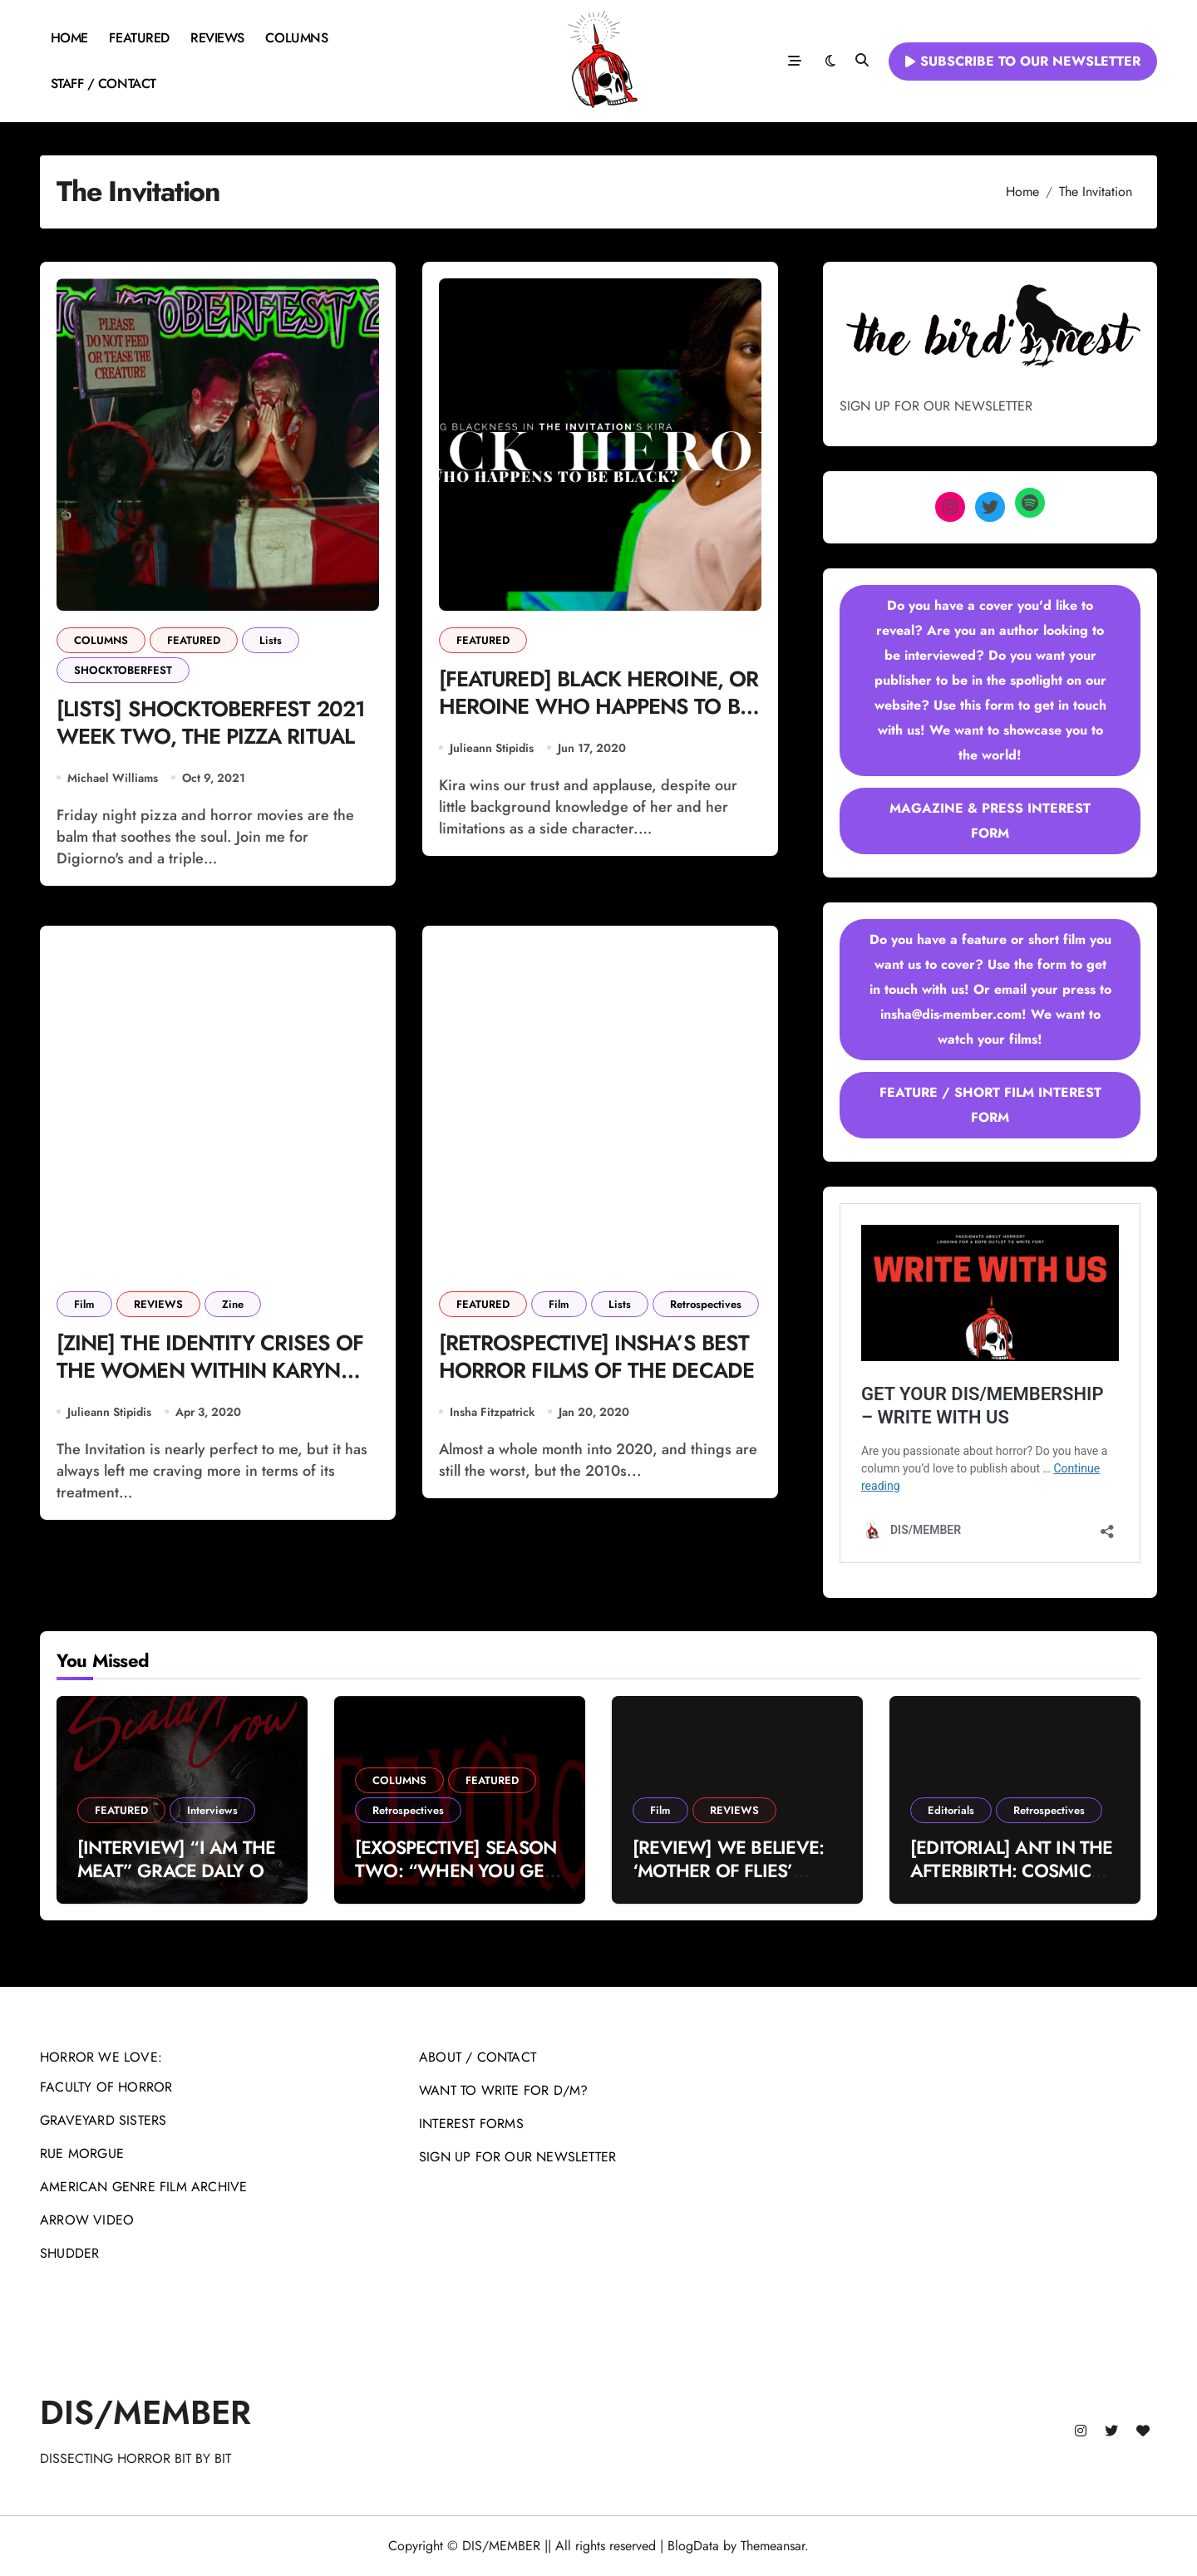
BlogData (693, 2545)
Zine (233, 1307)
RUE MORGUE (82, 2153)
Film (84, 1307)
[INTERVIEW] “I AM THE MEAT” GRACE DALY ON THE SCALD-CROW (177, 1871)
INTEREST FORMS (471, 2123)
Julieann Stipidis (492, 750)
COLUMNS (296, 37)
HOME (69, 37)
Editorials (951, 1810)
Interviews (212, 1810)
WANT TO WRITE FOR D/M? (503, 2090)
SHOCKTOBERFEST (123, 670)
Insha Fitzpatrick (492, 1416)
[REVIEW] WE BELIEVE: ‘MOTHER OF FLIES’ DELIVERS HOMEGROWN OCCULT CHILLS (737, 1883)
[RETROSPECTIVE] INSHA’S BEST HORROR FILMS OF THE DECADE (599, 1375)
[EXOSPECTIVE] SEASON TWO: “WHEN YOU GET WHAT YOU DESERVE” (455, 1871)
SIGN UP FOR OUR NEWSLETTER (517, 2156)
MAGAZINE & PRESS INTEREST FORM (990, 821)
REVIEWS (217, 37)
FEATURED (139, 37)
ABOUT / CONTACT (477, 2057)
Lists (270, 640)
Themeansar (773, 2545)
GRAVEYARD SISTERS (103, 2120)
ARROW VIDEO (87, 2219)
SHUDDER (69, 2253)
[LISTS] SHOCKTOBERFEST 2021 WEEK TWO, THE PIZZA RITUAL (215, 724)
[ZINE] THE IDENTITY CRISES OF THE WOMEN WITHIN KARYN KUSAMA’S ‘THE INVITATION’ (214, 1375)
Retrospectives (705, 1307)
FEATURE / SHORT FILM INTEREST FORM (990, 1105)
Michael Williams (112, 780)
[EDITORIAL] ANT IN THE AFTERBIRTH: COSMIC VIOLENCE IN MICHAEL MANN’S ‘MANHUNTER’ (1011, 1883)
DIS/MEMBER (145, 2412)
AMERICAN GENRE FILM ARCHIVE (143, 2186)
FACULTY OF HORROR (106, 2087)
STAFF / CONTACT (103, 83)
